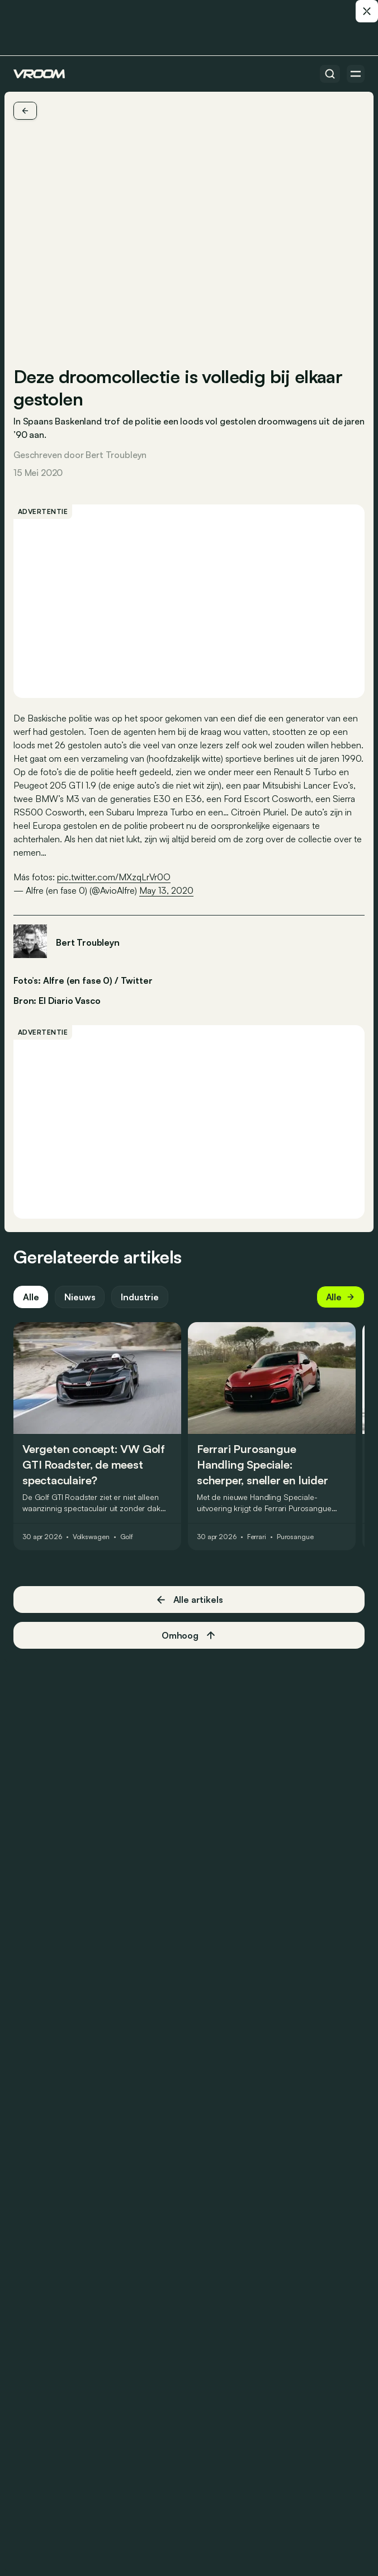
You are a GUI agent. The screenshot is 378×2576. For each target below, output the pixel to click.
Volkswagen (91, 1537)
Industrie (140, 1297)
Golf (127, 1537)
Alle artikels (189, 1600)
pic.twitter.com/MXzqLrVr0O (114, 877)
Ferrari (256, 1537)
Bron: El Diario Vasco (57, 999)
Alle (31, 1297)
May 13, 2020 (166, 890)
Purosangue (295, 1537)
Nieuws (79, 1297)
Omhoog (189, 1635)
